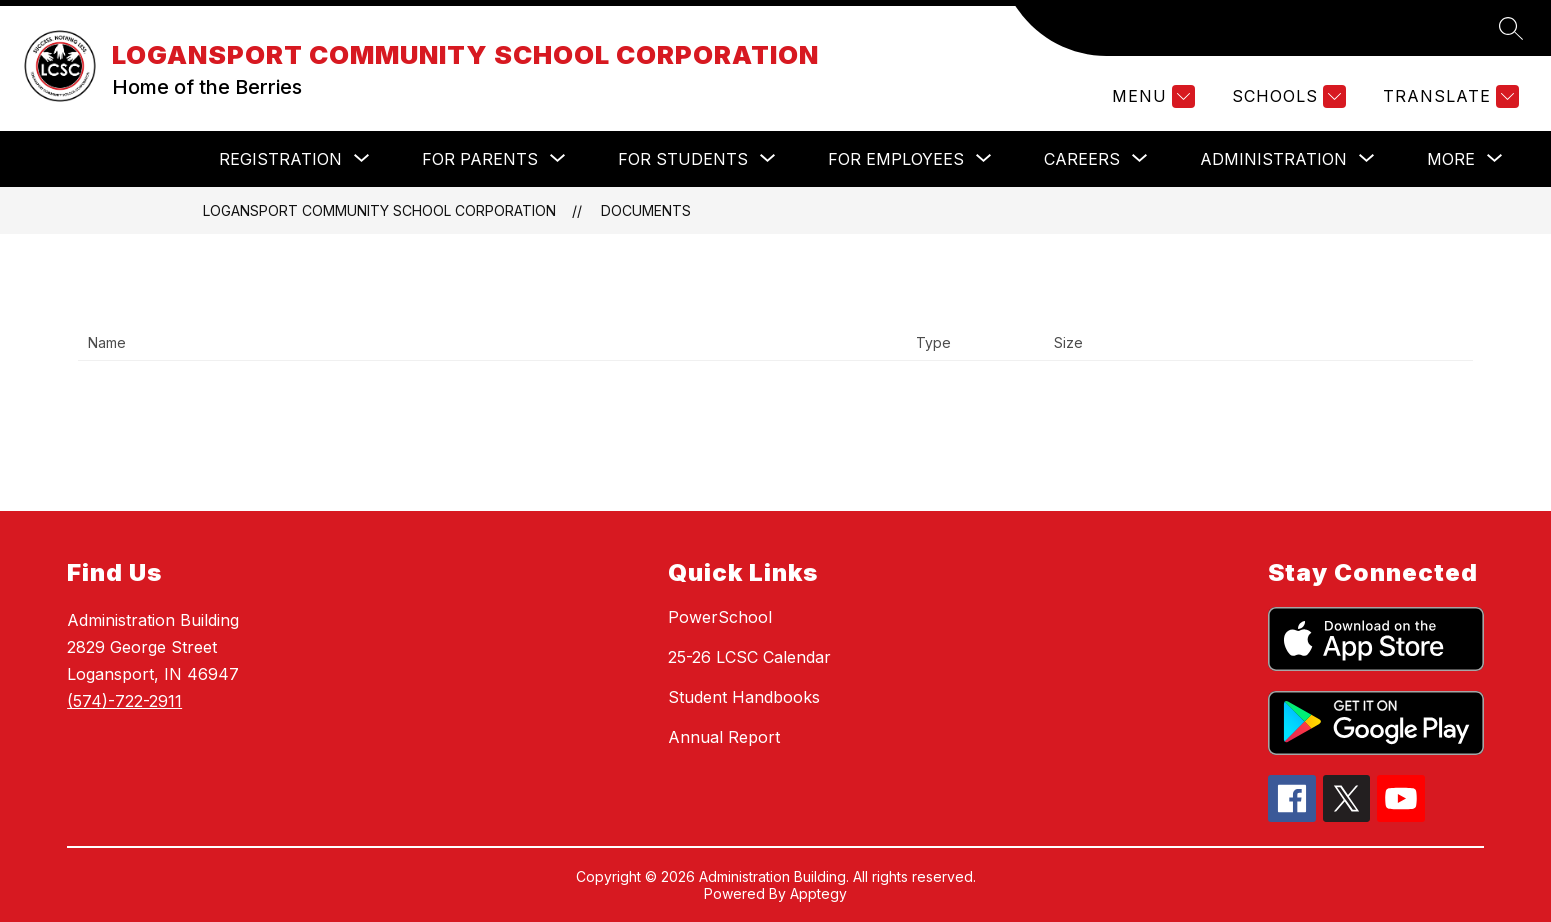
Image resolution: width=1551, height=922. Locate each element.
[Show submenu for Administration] (1273, 159)
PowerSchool (720, 617)
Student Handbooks (744, 697)
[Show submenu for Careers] (1082, 159)
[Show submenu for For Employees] (896, 159)
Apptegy (818, 893)
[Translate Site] (1448, 96)
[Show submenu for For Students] (683, 159)
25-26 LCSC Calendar (749, 657)
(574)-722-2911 (124, 701)
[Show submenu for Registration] (280, 159)
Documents (646, 210)
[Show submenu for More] (1451, 159)
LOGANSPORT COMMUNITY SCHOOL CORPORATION (379, 210)
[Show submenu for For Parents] (480, 159)
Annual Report (724, 737)
